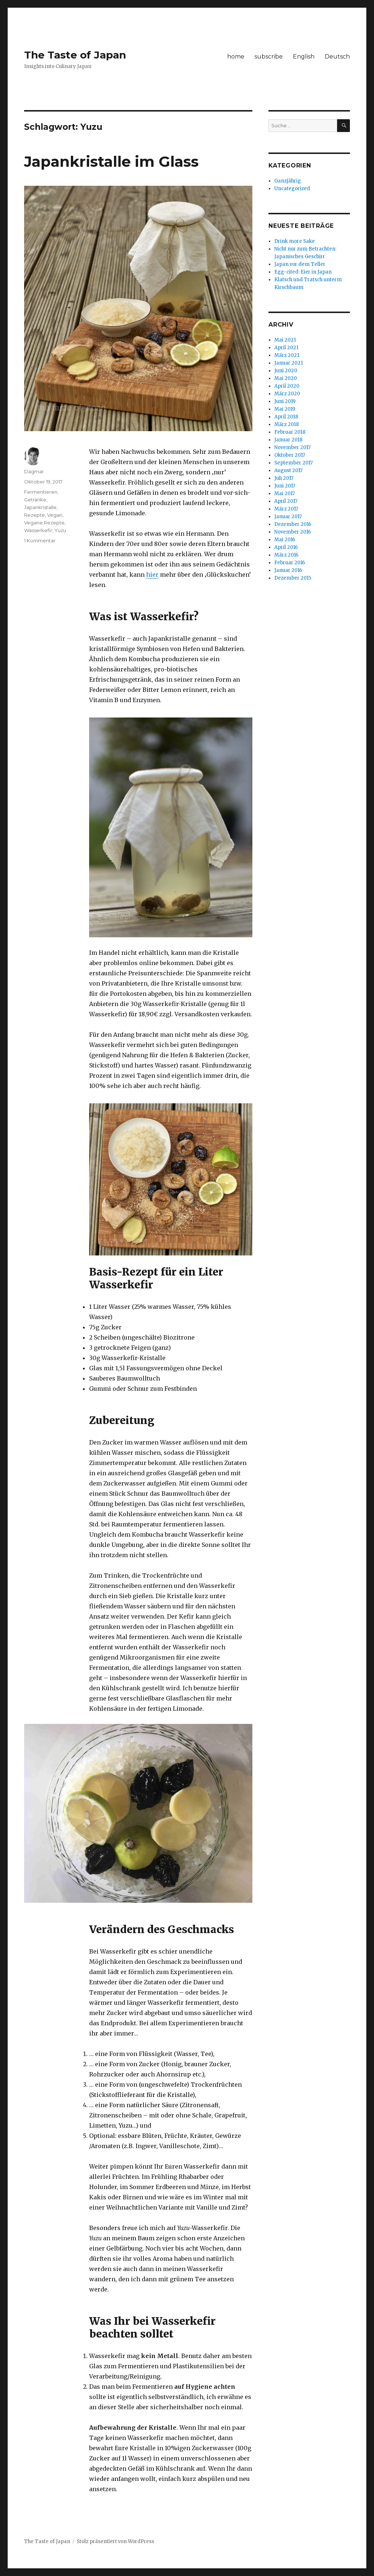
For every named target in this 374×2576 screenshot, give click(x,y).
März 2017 (286, 509)
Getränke (35, 499)
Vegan (54, 515)
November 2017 (292, 447)
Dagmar (34, 471)
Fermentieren (40, 492)
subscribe (269, 56)
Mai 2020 (285, 378)
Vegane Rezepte (44, 523)
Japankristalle (40, 507)
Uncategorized (292, 188)
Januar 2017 (288, 516)
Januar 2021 (288, 363)
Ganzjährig (287, 181)
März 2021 (286, 355)
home (235, 56)
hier (152, 574)
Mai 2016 (284, 539)
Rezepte (34, 515)
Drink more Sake (294, 241)
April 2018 (286, 417)
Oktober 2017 (289, 455)
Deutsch (337, 56)
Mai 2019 (284, 409)
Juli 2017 (283, 478)
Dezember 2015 (292, 578)
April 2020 (286, 386)
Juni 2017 (284, 486)
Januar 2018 (288, 440)
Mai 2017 (284, 493)
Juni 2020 (285, 371)
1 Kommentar (40, 540)
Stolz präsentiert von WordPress (115, 2541)
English (303, 56)
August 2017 (288, 470)
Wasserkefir (38, 530)
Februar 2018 (289, 432)
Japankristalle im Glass (111, 161)
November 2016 (292, 532)
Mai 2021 (285, 340)
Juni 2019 (284, 401)
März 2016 (286, 555)
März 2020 (287, 394)
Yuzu (60, 530)
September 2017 (293, 463)
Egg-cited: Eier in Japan (303, 272)
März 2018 (286, 424)
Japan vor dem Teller (299, 264)
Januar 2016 (288, 570)
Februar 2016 (289, 563)
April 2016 (286, 547)
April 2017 (285, 501)
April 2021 (286, 347)
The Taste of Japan (75, 55)
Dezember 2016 (292, 524)
